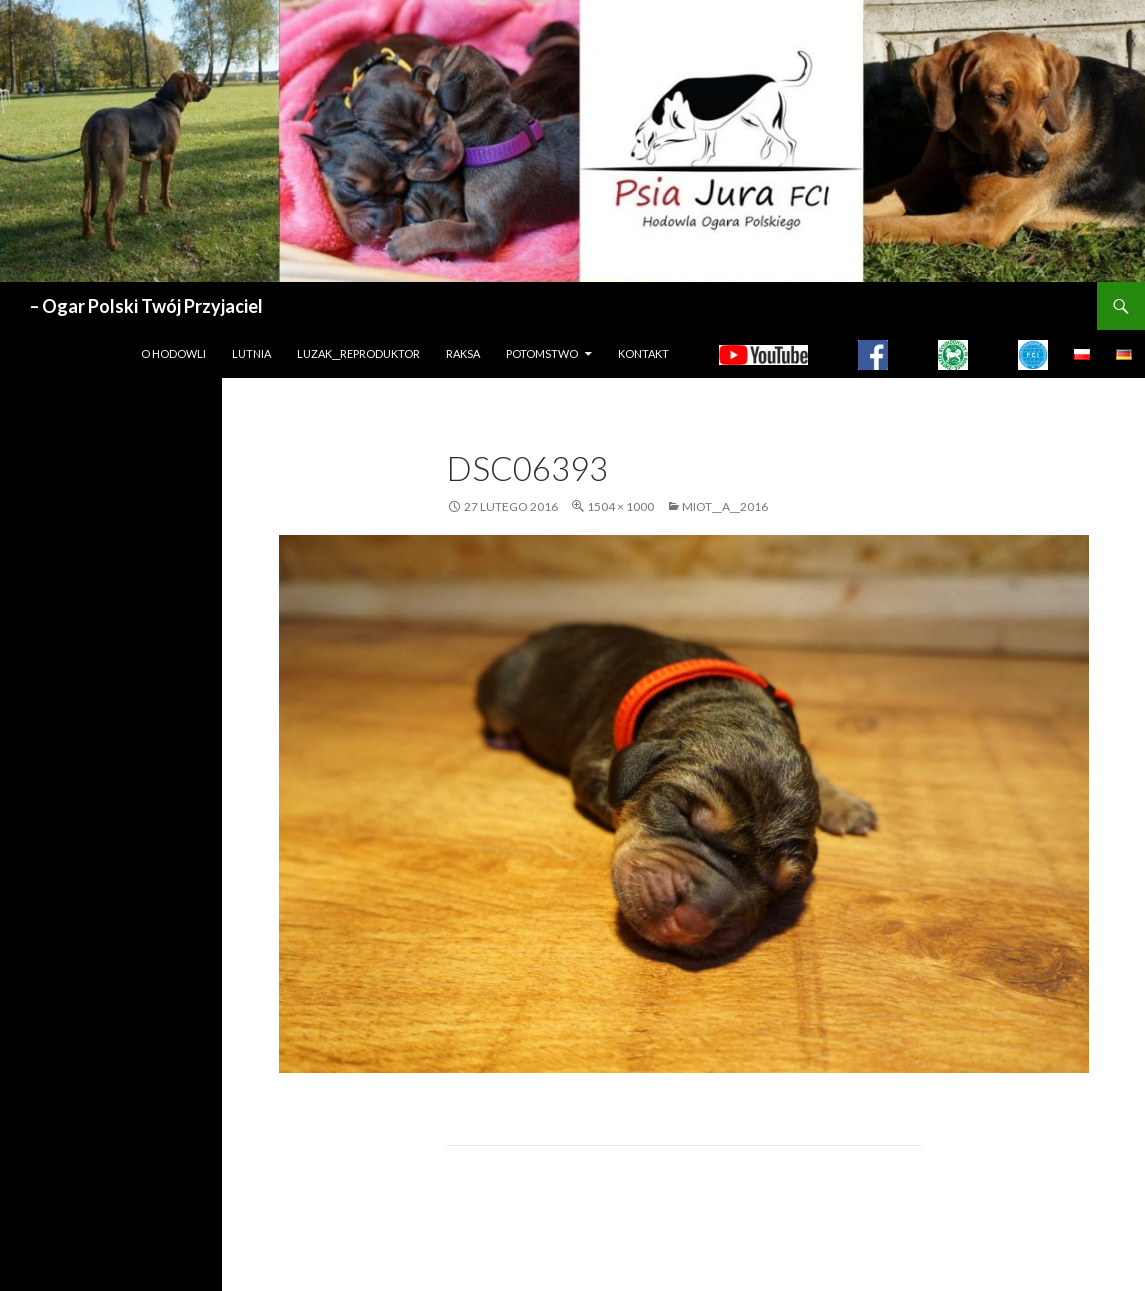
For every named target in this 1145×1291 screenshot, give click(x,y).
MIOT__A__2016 (725, 506)
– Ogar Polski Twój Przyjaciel (146, 306)
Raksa (463, 353)
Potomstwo (542, 353)
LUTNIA (251, 353)
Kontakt (643, 353)
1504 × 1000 (620, 506)
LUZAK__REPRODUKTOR (358, 353)
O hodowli (173, 353)
